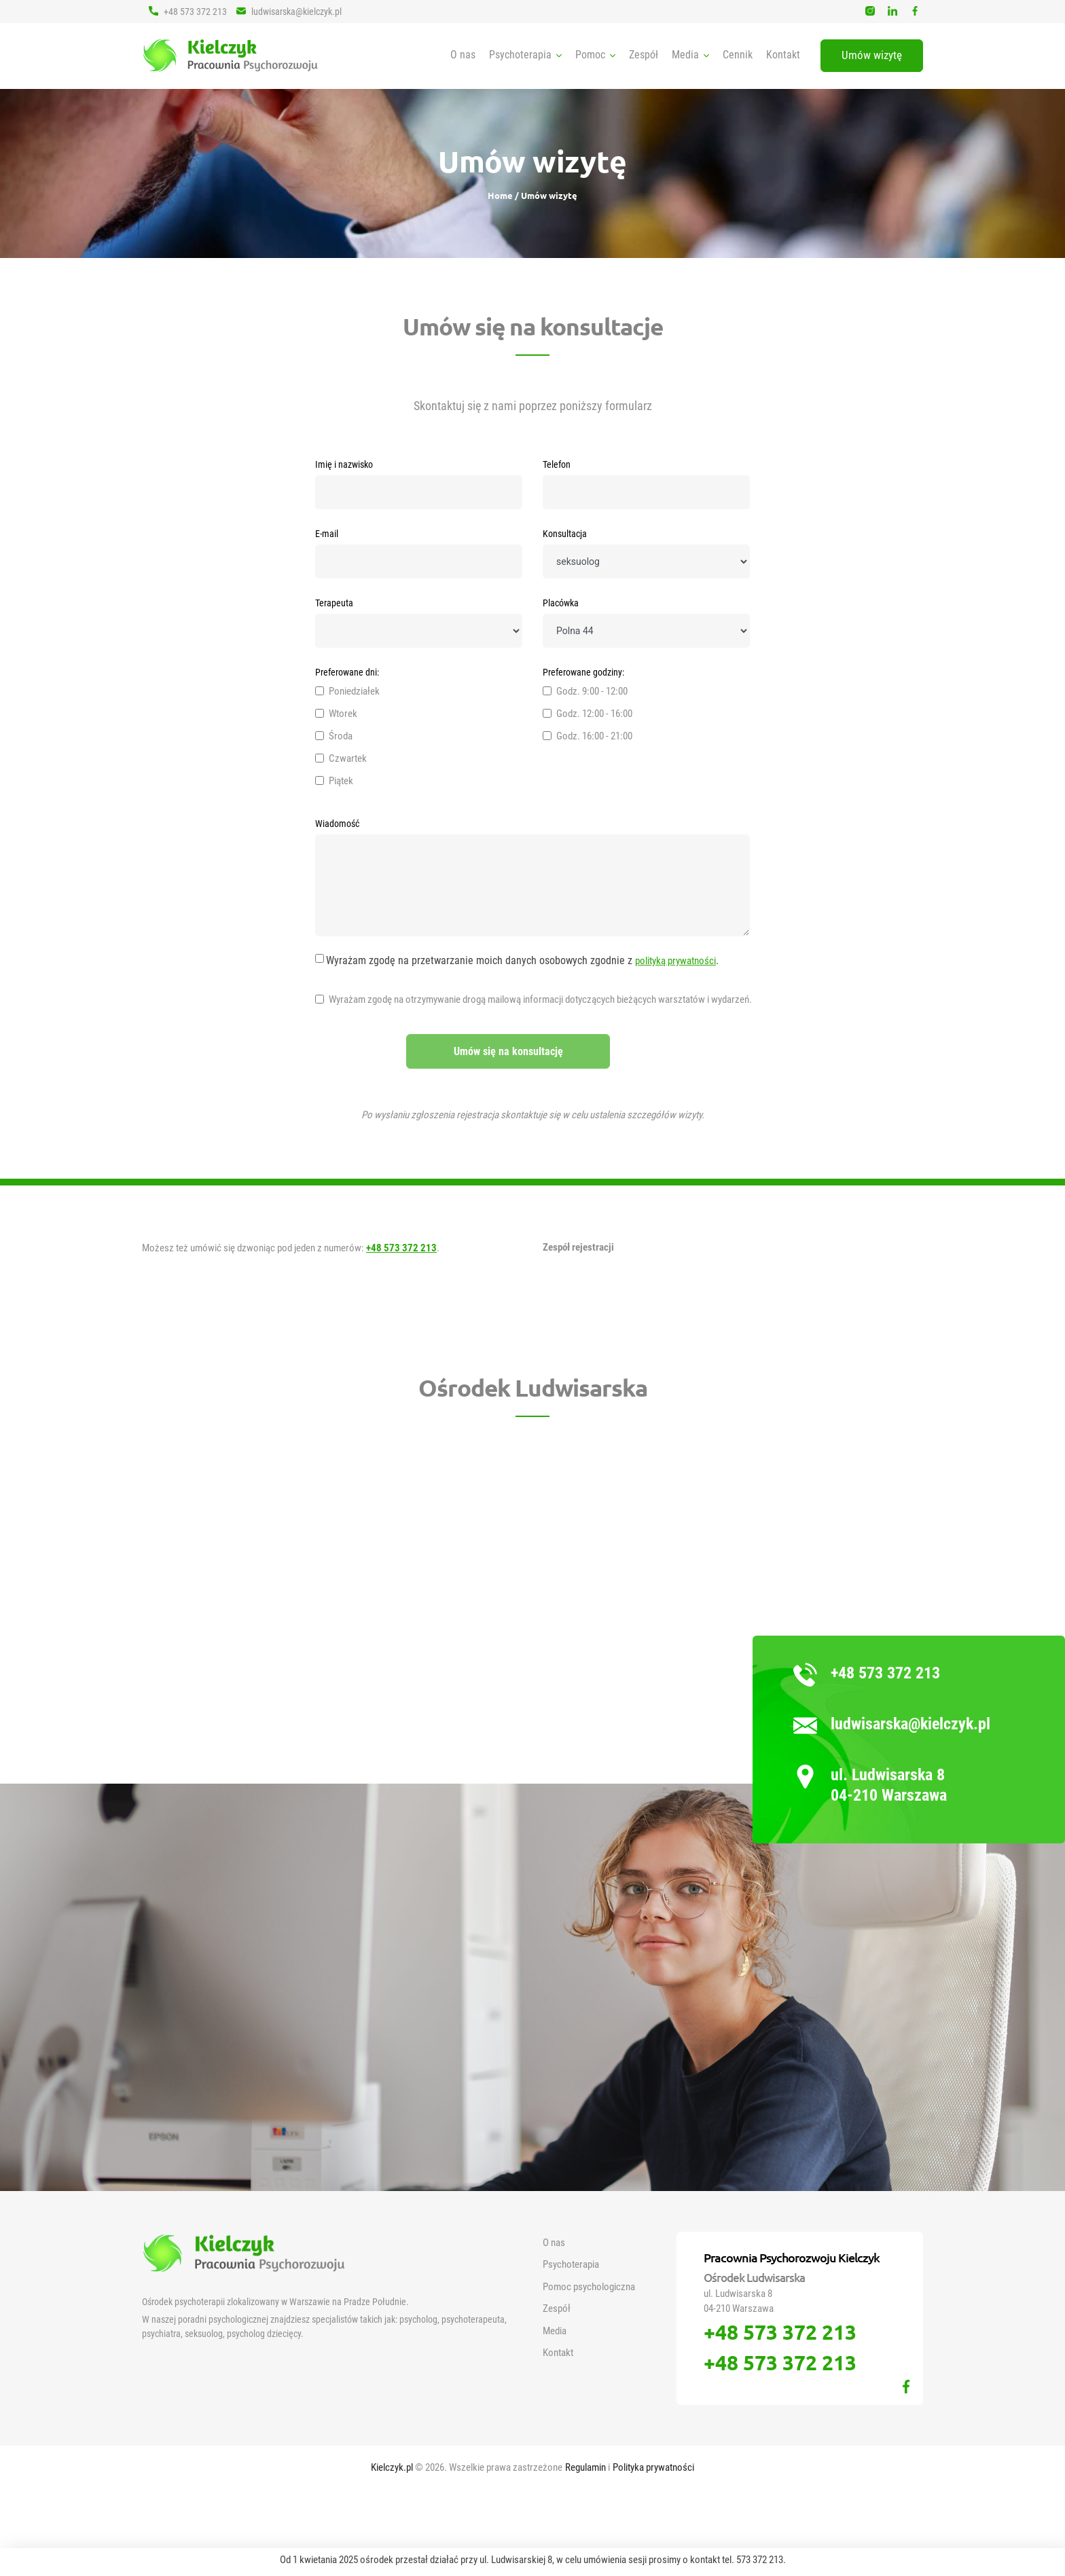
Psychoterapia (571, 2264)
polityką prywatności (675, 961)
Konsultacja (565, 533)
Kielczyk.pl (393, 2467)
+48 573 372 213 (188, 11)
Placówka (561, 602)
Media (554, 2331)
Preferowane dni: (347, 672)
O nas (462, 54)
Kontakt (783, 54)
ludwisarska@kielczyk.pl (289, 11)
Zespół (643, 54)
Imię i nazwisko (344, 464)
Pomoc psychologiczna (589, 2287)
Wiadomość (337, 823)
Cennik (738, 54)
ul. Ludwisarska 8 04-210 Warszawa (889, 1785)
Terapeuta (334, 602)
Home (501, 195)
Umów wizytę (872, 55)
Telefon (557, 464)
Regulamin (586, 2467)
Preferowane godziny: (583, 672)
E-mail (326, 533)
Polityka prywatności (653, 2467)
